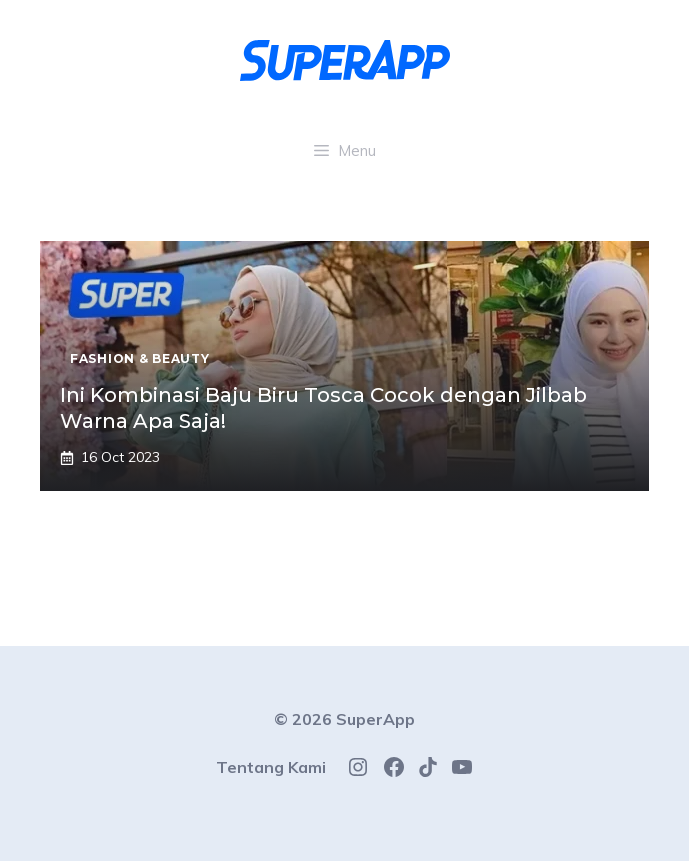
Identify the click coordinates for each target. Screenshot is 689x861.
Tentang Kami (271, 767)
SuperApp (375, 719)
